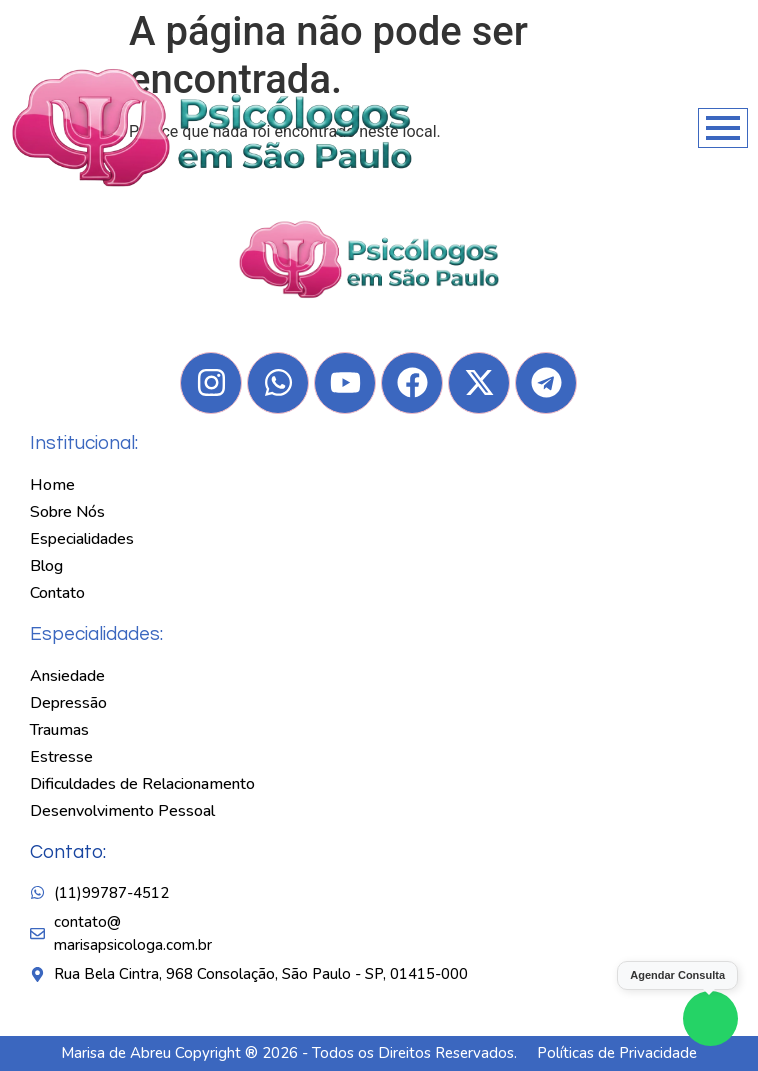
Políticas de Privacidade (617, 1053)
